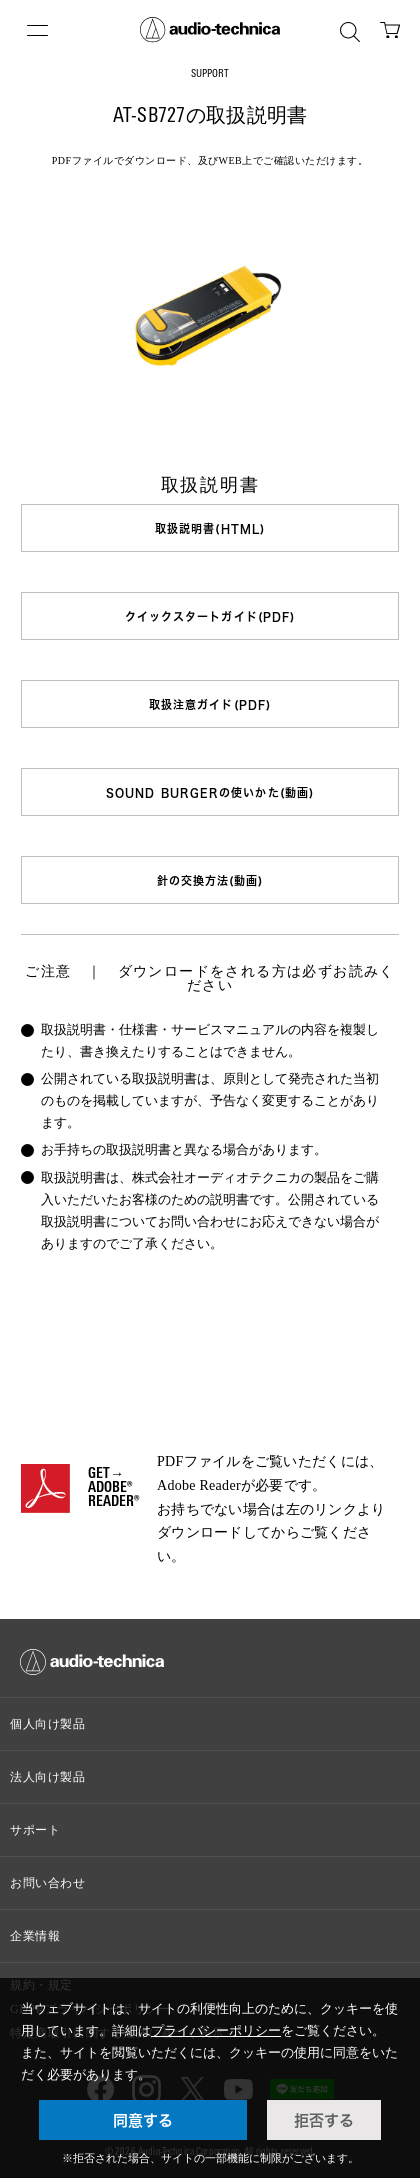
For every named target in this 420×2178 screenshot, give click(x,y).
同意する (143, 2120)
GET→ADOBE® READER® (113, 1489)
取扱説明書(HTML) (210, 528)
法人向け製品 (48, 1777)
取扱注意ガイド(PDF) (210, 704)
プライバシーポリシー (216, 2030)
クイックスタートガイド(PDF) (210, 616)
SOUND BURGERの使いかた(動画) (210, 792)
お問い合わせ (48, 1883)
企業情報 (35, 1936)
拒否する (324, 2120)
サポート (35, 1830)
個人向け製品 (48, 1724)
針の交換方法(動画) (210, 880)
